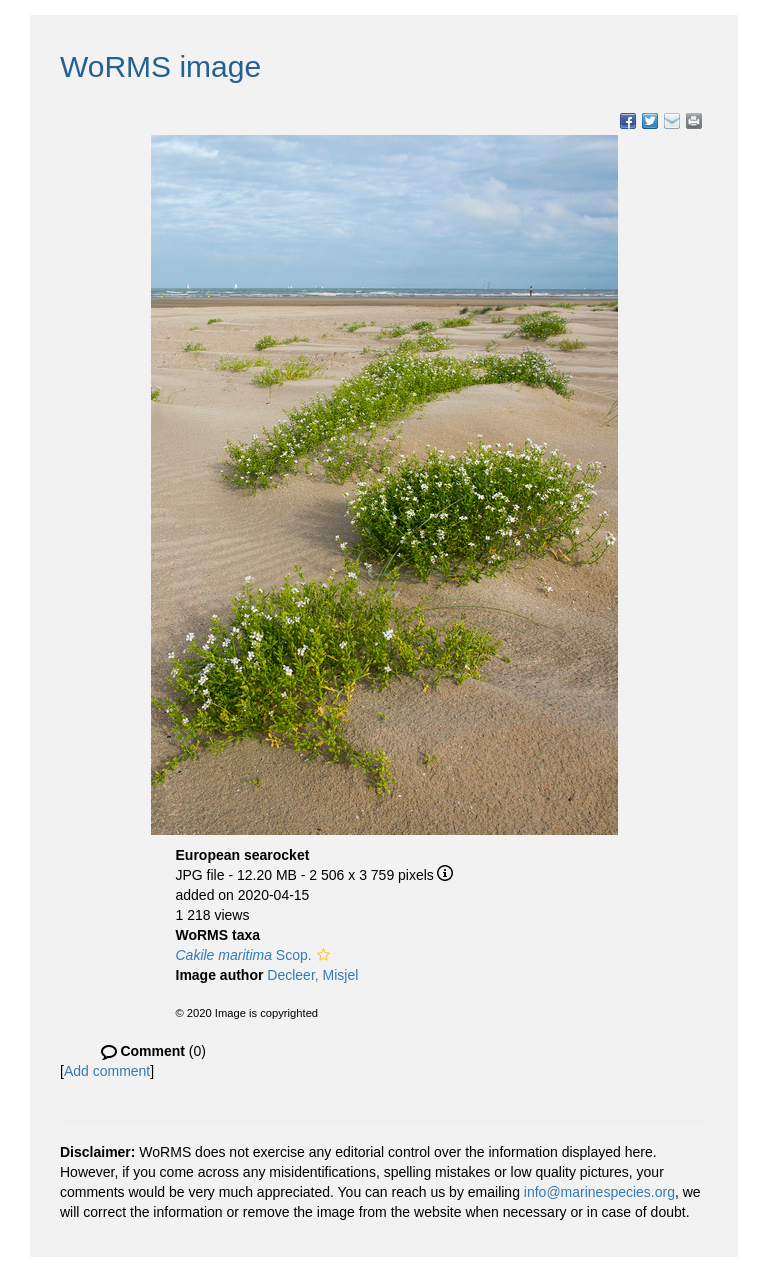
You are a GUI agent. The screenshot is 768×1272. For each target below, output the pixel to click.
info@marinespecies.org (599, 1192)
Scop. (244, 955)
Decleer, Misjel (312, 975)
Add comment (107, 1071)
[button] (323, 955)
